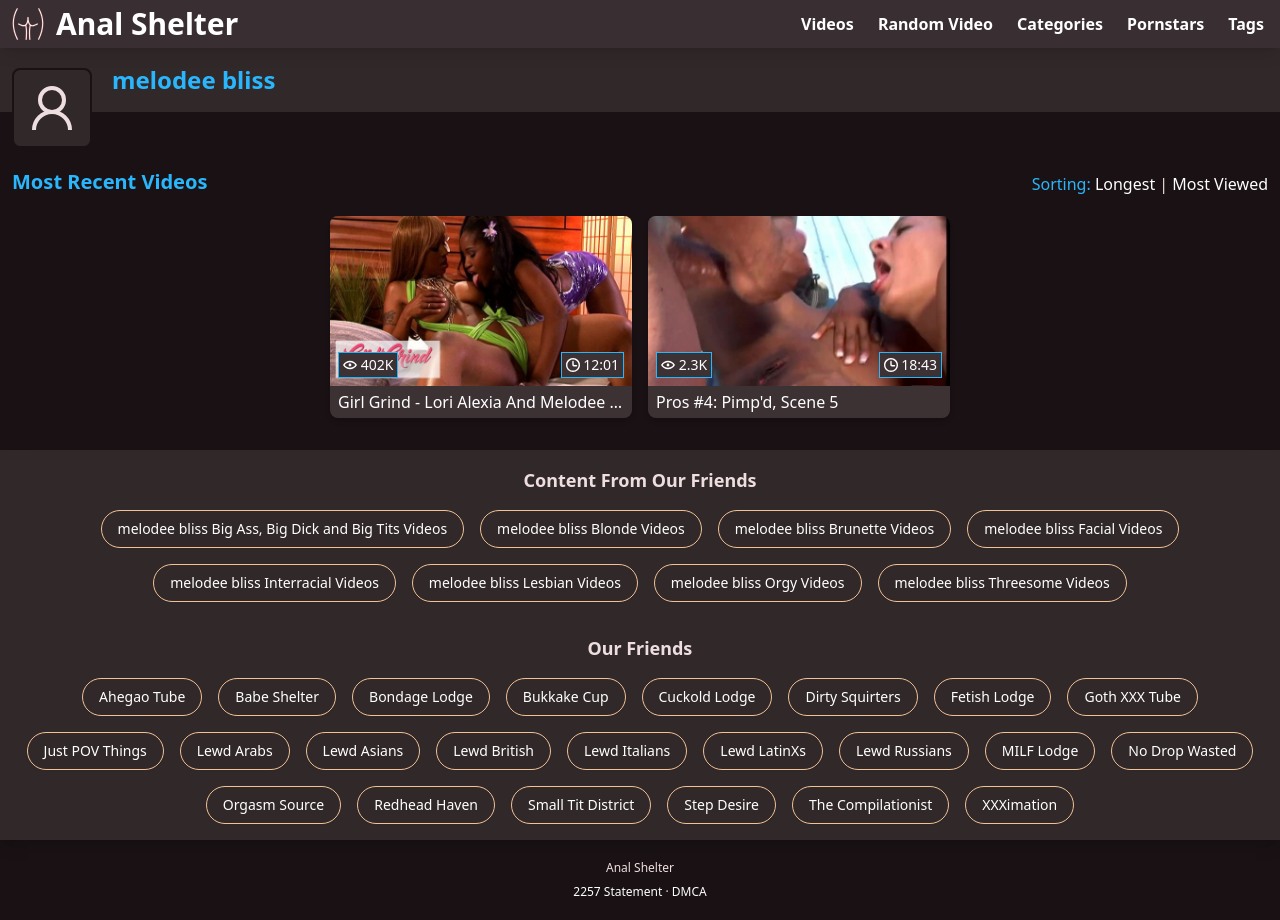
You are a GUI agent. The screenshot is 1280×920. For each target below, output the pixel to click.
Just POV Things (95, 750)
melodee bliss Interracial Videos (274, 582)
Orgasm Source (273, 804)
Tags (1246, 24)
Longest (1125, 184)
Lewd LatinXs (763, 750)
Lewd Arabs (235, 750)
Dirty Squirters (852, 696)
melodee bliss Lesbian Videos (525, 582)
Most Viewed (1220, 184)
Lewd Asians (363, 750)
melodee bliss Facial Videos (1073, 528)
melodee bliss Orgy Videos (758, 582)
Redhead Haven (426, 804)
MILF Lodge (1040, 750)
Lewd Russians (904, 750)
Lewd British (493, 750)
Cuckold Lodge (707, 696)
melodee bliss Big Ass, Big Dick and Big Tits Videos (283, 528)
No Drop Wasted (1182, 750)
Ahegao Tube (142, 696)
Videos (827, 24)
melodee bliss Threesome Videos (1002, 582)
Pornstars (1165, 24)
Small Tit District (581, 804)
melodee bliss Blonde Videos (591, 528)
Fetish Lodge (993, 696)
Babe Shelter (277, 696)
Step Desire (721, 804)
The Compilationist (870, 804)
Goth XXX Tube (1132, 696)
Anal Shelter (125, 23)
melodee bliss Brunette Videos (834, 528)
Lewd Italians (627, 750)
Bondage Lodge (421, 696)
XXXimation (1019, 804)
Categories (1060, 24)
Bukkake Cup (566, 696)
